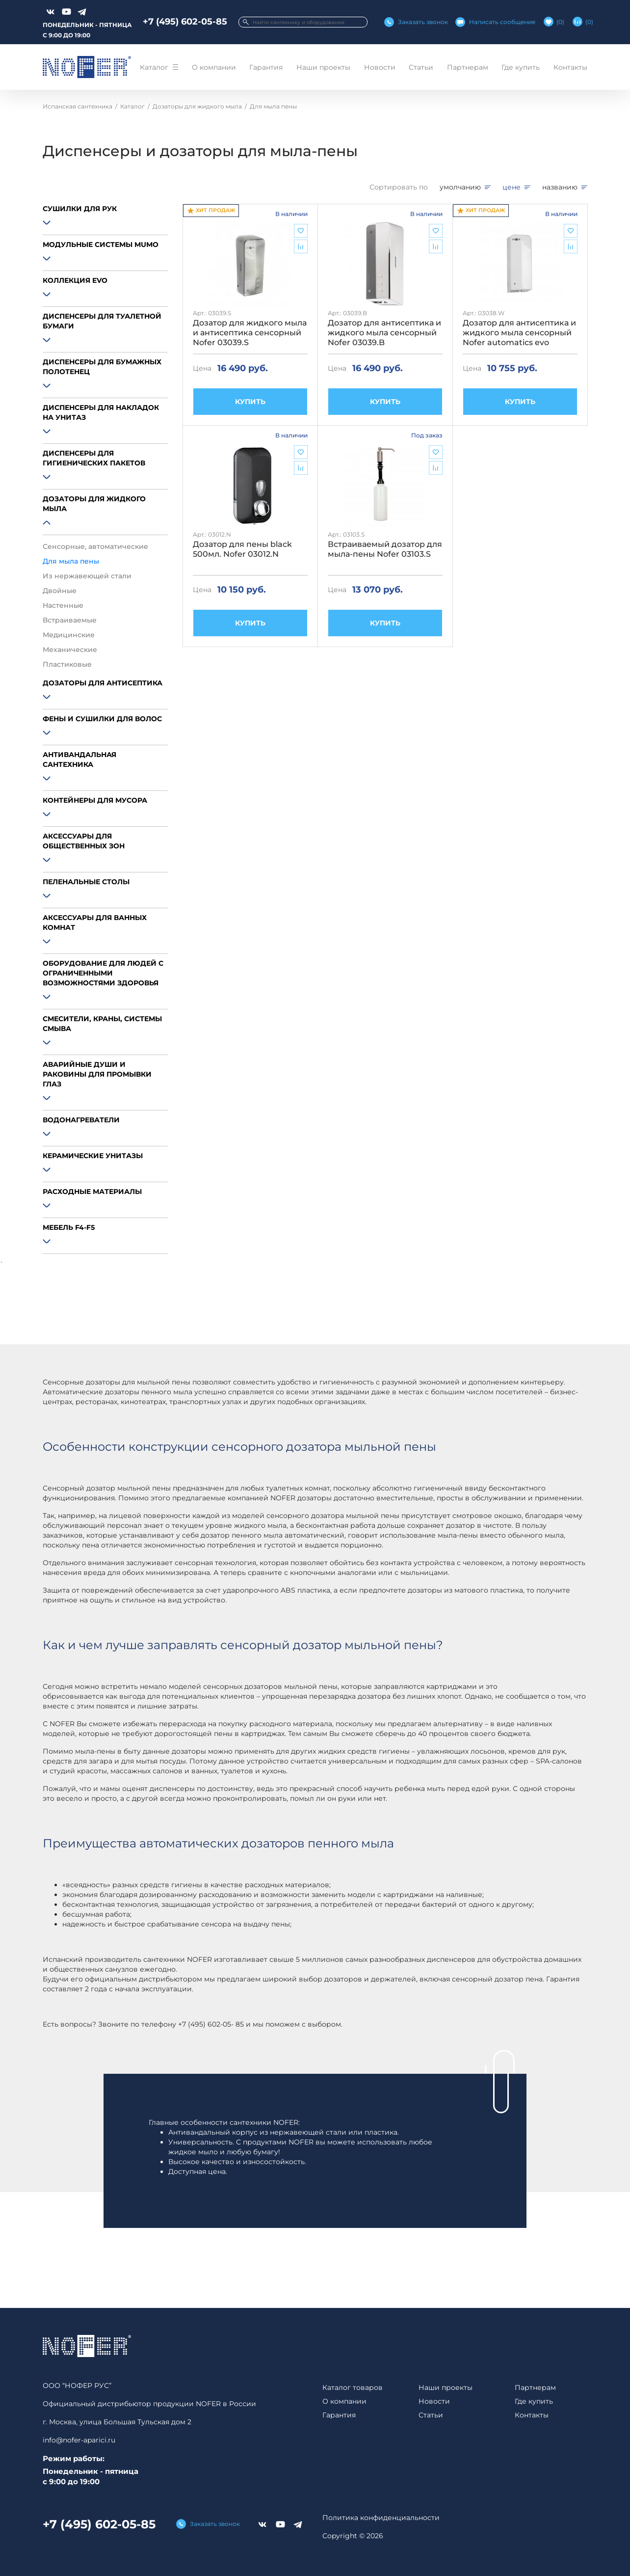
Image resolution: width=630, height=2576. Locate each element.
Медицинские (69, 634)
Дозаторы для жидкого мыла (94, 503)
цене (511, 187)
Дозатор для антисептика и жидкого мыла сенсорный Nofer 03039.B (384, 332)
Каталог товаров (352, 2387)
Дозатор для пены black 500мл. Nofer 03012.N (242, 549)
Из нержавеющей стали (87, 575)
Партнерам (467, 67)
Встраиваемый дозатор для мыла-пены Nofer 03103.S (385, 549)
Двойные (60, 590)
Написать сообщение (502, 22)
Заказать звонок (423, 22)
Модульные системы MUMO (100, 244)
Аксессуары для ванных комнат (95, 922)
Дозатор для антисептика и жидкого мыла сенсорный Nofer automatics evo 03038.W (519, 333)
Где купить (520, 67)
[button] (105, 224)
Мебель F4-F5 (69, 1227)
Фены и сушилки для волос (102, 718)
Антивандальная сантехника (79, 759)
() (560, 22)
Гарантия (266, 67)
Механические (70, 649)
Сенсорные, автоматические (95, 546)
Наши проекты (323, 67)
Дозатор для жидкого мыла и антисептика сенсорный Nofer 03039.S (250, 332)
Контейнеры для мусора (95, 800)
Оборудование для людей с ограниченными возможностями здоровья (103, 973)
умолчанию (460, 187)
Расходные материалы (92, 1191)
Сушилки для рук (80, 208)
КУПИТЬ (250, 401)
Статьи (421, 67)
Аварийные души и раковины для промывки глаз (97, 1074)
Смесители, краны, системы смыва (102, 1023)
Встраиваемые (70, 620)
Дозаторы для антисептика (102, 682)
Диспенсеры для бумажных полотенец (102, 366)
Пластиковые (67, 664)
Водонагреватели (81, 1119)
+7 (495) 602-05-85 (185, 21)
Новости (379, 67)
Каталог (154, 67)
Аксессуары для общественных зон (84, 841)
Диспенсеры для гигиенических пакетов (94, 458)
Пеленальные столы (86, 881)
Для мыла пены (71, 561)
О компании (214, 67)
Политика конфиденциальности (381, 2517)
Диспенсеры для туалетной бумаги (102, 321)
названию (560, 187)
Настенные (63, 605)
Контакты (570, 67)
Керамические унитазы (93, 1155)
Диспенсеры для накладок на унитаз (101, 412)
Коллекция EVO (75, 280)
